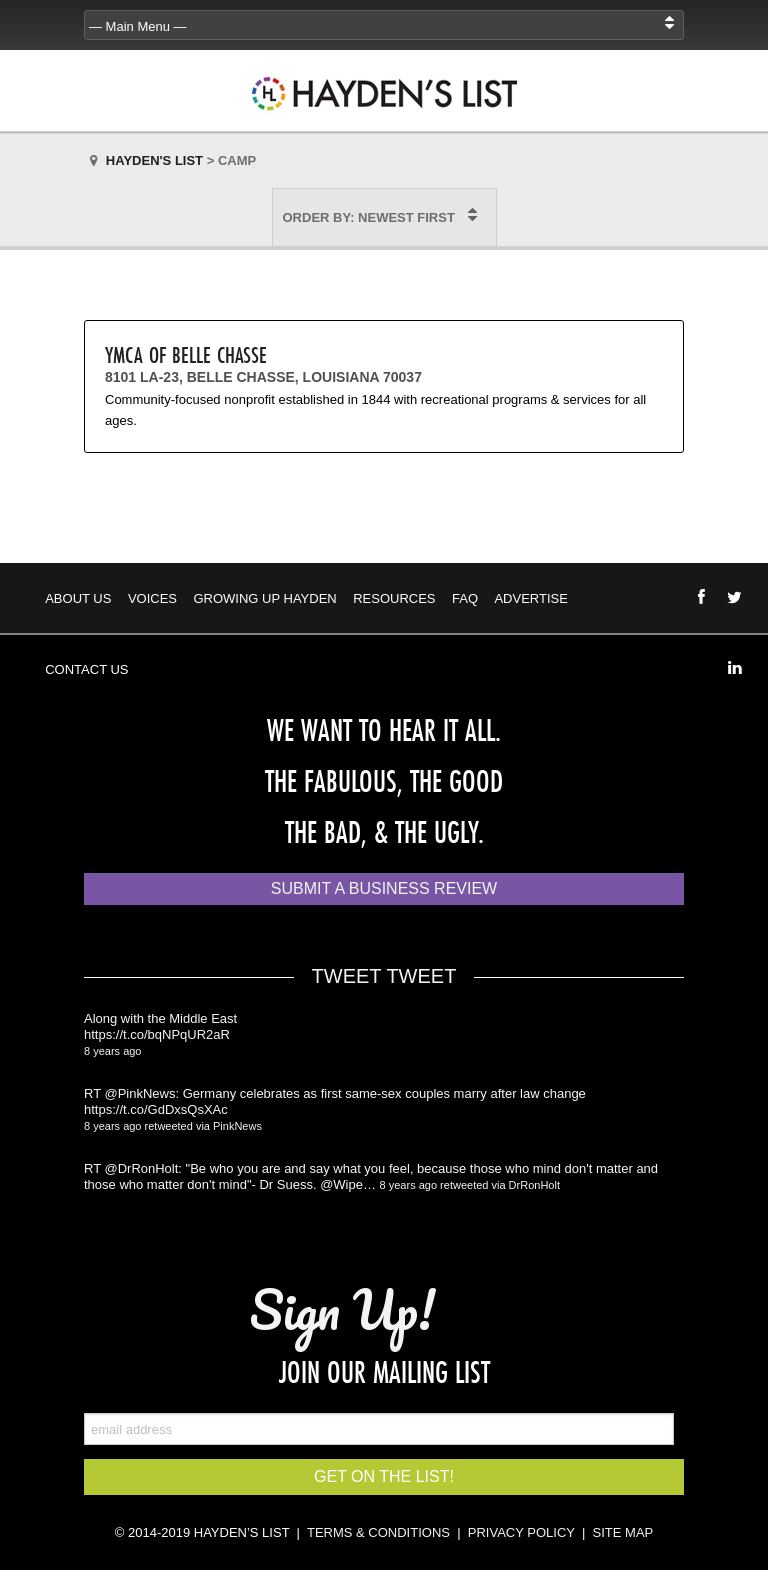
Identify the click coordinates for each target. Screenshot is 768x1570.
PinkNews (237, 1126)
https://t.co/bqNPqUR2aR (157, 1034)
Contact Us (86, 669)
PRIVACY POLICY (521, 1532)
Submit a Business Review (384, 888)
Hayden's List (154, 160)
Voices (152, 598)
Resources (394, 598)
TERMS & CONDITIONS (378, 1532)
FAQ (465, 598)
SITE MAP (623, 1532)
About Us (78, 598)
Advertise (530, 598)
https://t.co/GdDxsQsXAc (156, 1109)
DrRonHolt (534, 1185)
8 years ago (112, 1051)
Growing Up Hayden (264, 598)
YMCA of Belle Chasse (186, 354)
